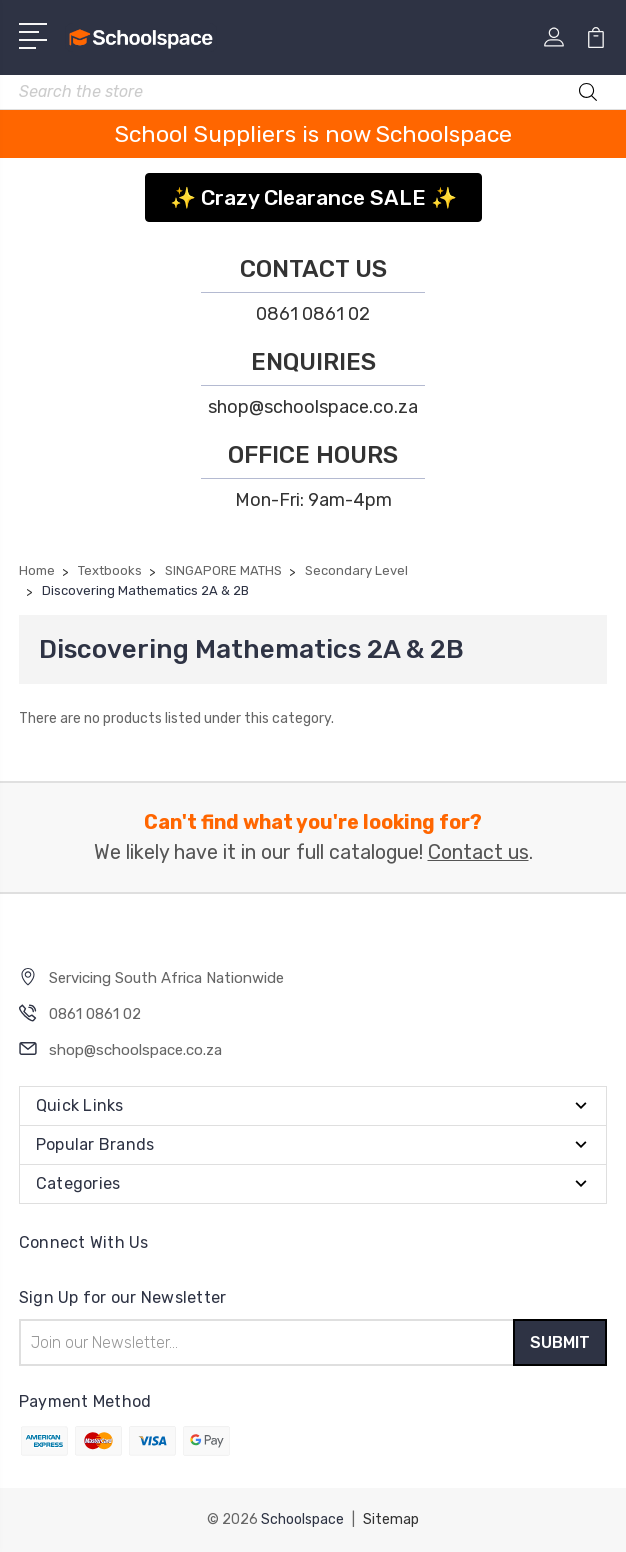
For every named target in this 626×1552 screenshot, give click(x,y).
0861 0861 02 (313, 314)
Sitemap (391, 1519)
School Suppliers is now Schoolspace (313, 134)
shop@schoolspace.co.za (313, 407)
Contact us (478, 852)
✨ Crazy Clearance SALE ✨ (313, 197)
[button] (313, 190)
